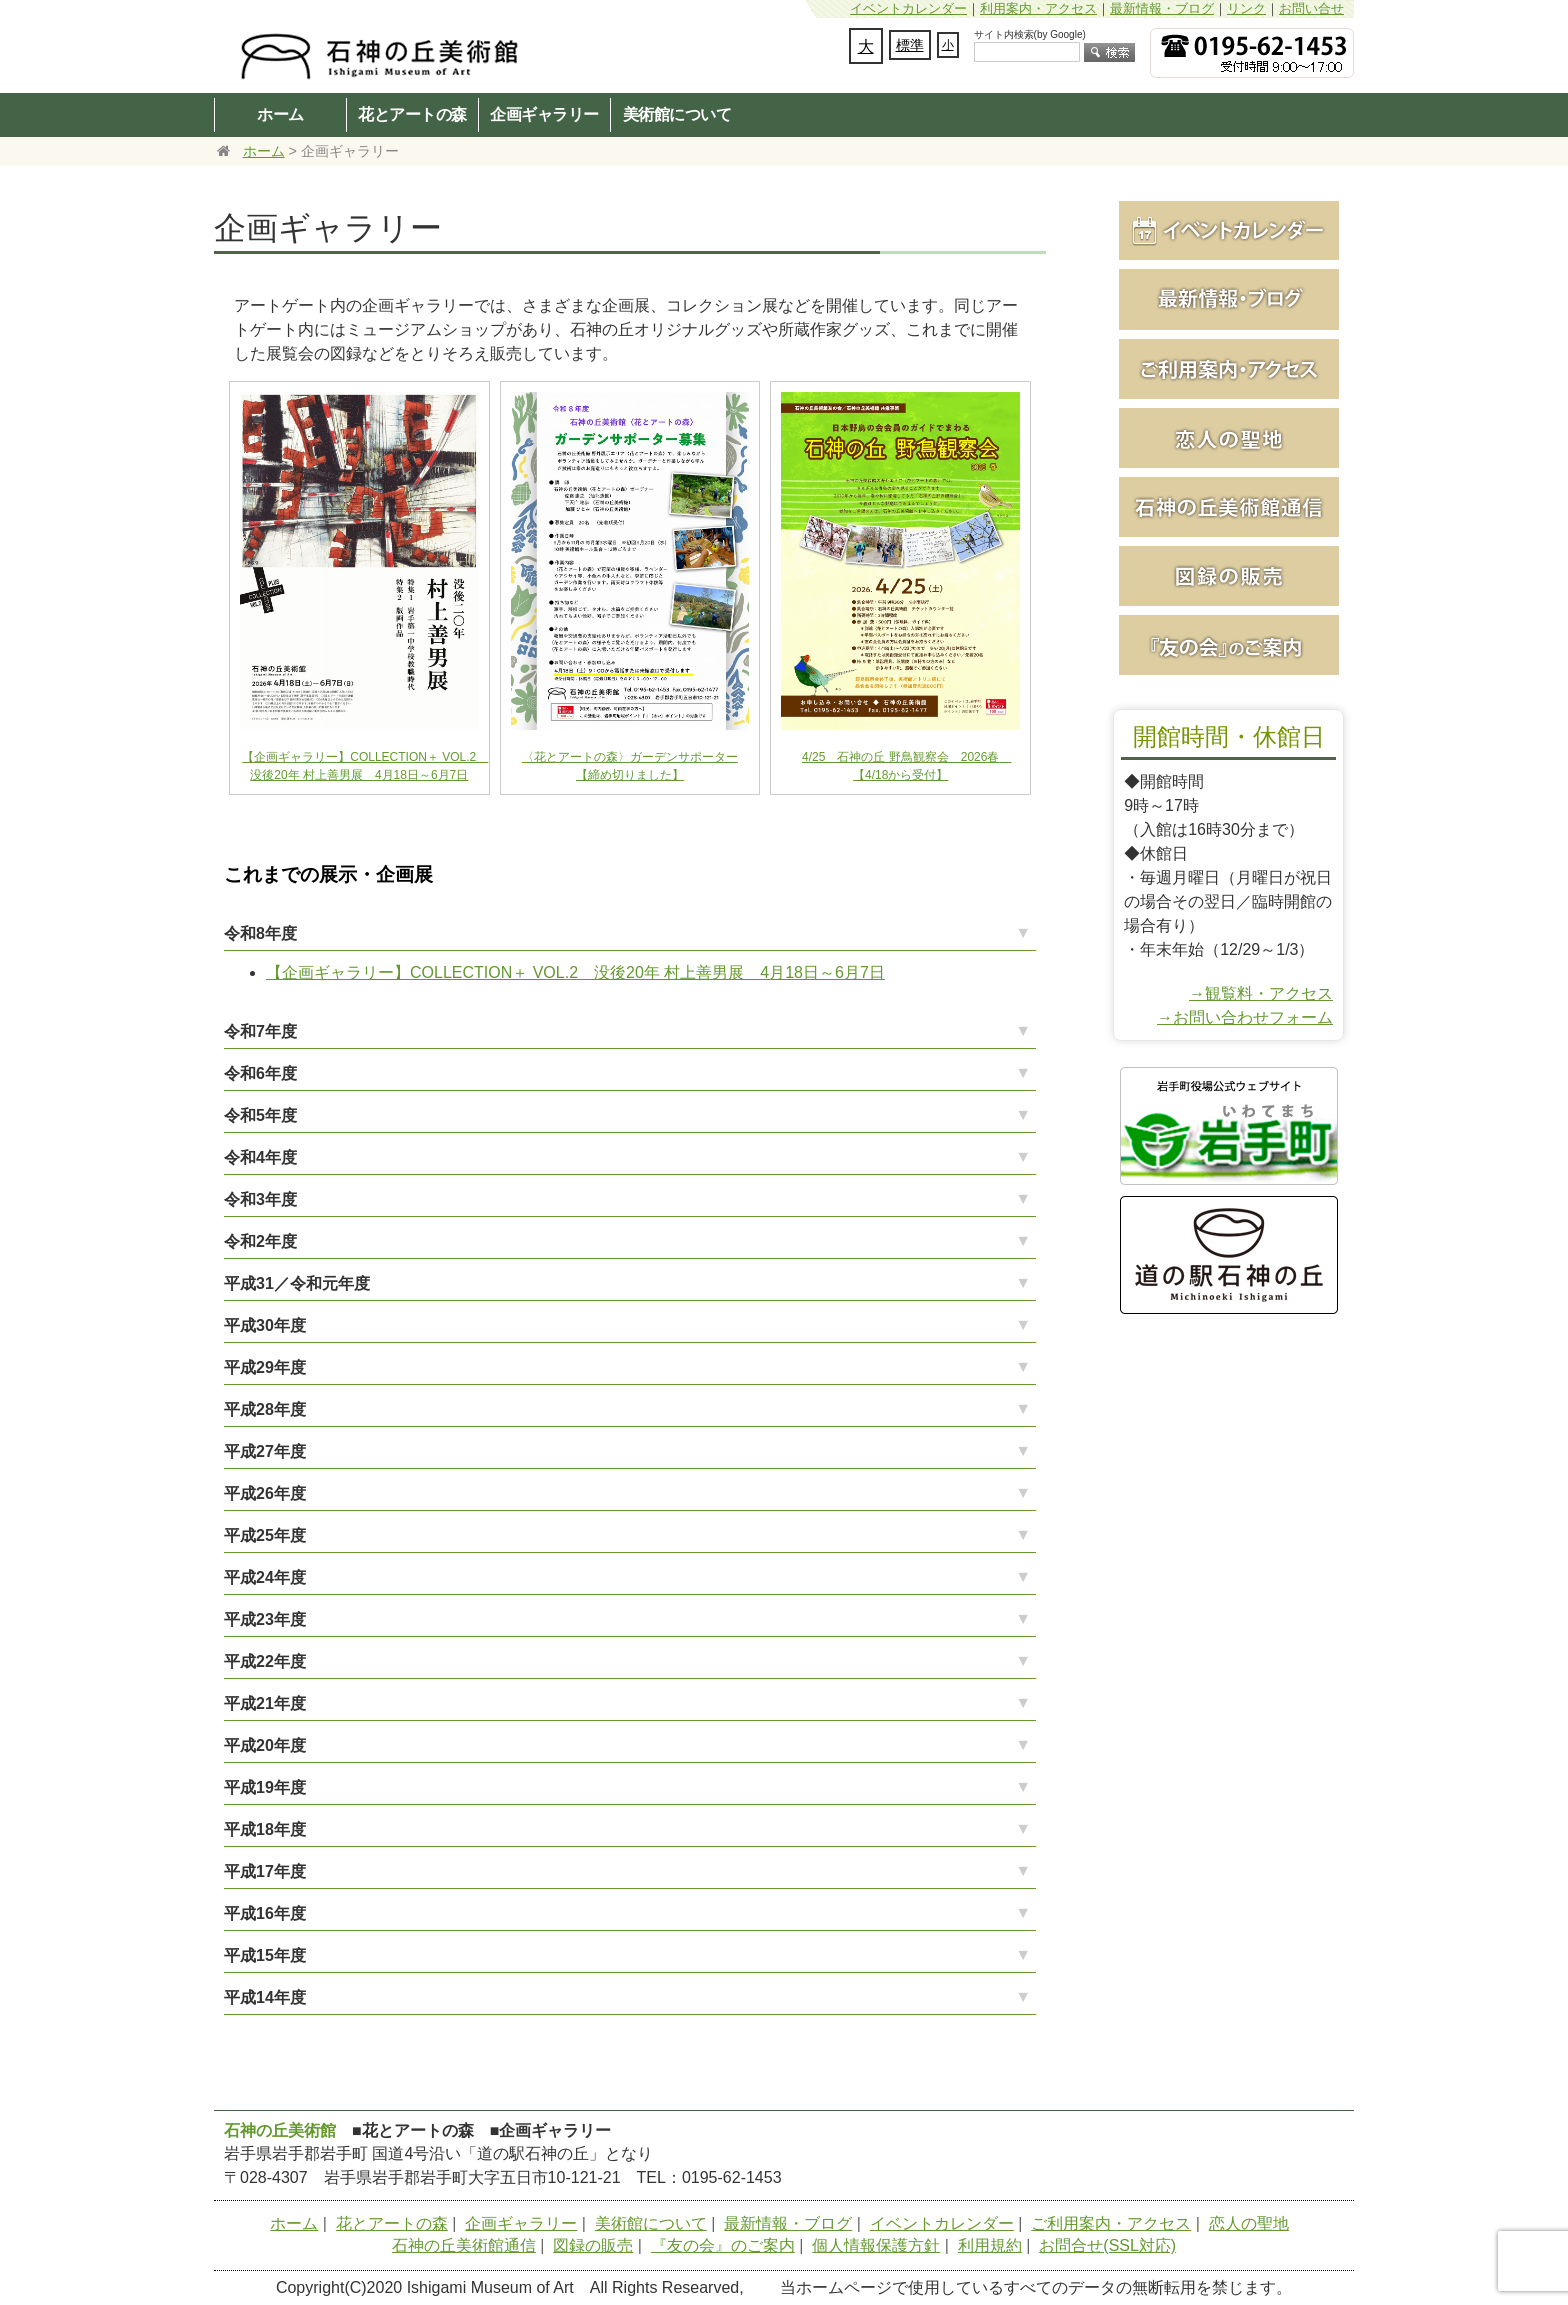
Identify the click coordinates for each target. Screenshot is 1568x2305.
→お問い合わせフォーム (1245, 1017)
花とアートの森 (412, 114)
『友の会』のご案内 (723, 2245)
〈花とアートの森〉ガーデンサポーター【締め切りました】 (630, 750)
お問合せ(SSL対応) (1107, 2245)
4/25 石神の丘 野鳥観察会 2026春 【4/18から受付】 (900, 750)
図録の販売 (593, 2245)
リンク (1246, 8)
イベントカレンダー (908, 8)
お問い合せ (1311, 8)
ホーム (280, 114)
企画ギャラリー (544, 114)
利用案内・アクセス (1038, 8)
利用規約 (990, 2245)
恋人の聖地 (1249, 2223)
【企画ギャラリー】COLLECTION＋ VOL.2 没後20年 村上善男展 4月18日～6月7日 (364, 750)
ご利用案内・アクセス (1111, 2223)
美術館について (677, 114)
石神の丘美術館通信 (464, 2245)
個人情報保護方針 (876, 2245)
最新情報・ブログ (1162, 8)
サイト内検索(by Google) (1030, 34)
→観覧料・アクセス (1261, 993)
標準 (910, 45)
